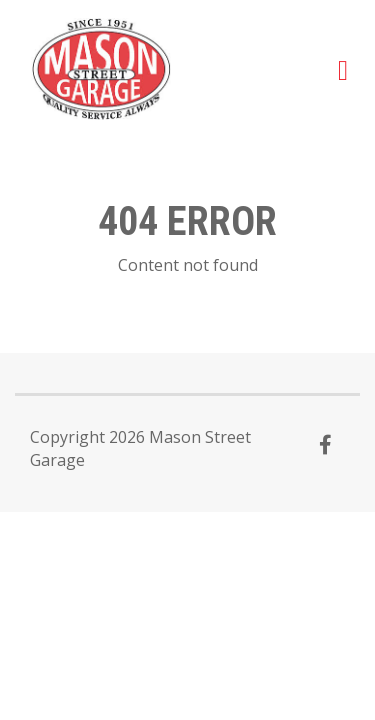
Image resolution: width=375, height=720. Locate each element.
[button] (343, 69)
